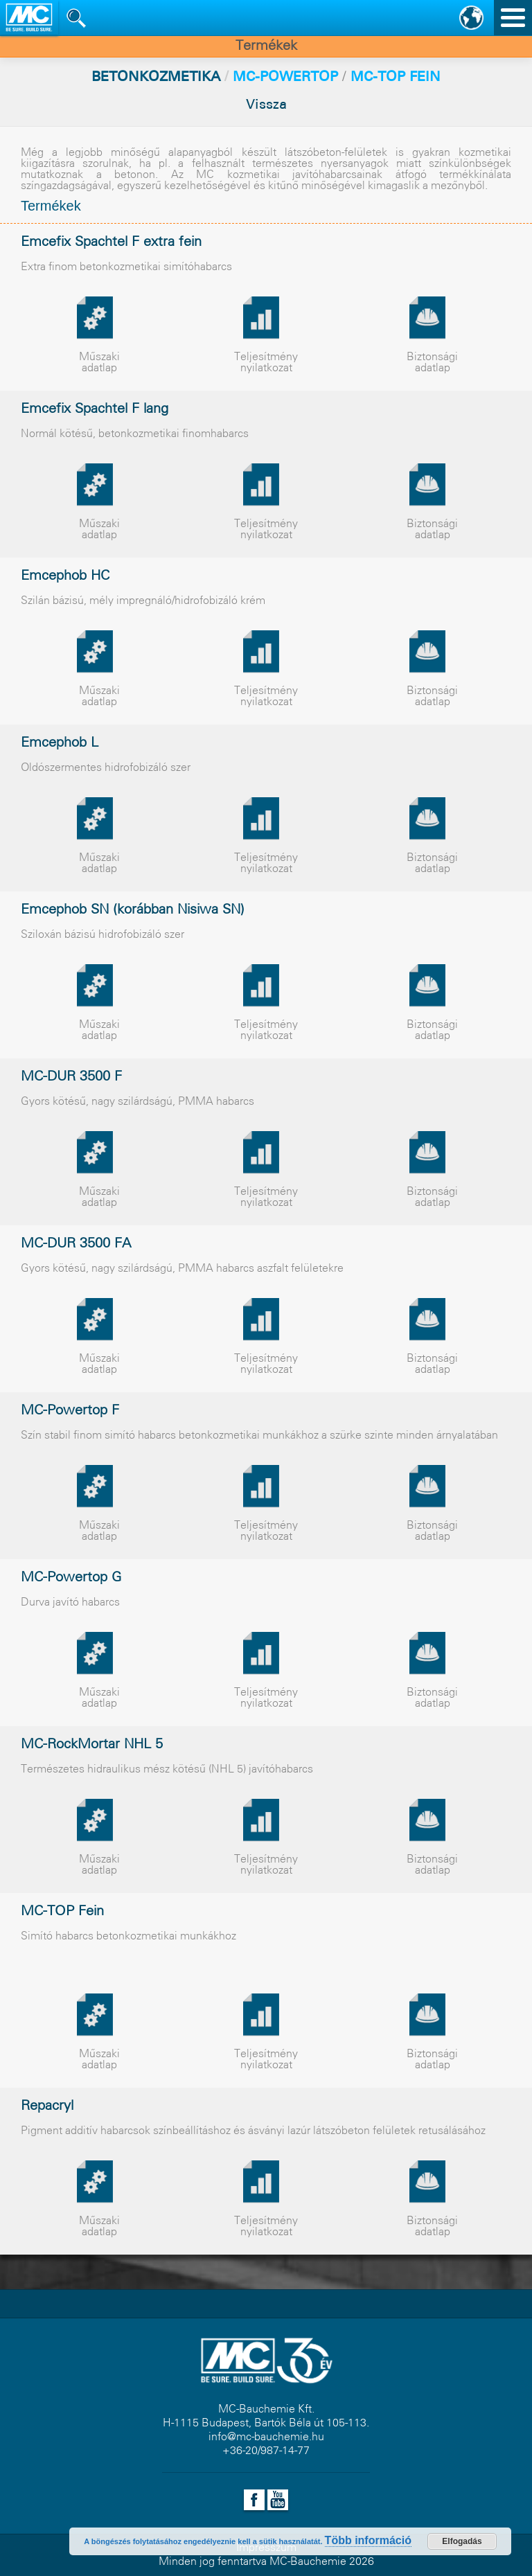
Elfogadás (461, 2541)
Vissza (266, 105)
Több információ (368, 2540)
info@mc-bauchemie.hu (266, 2437)
